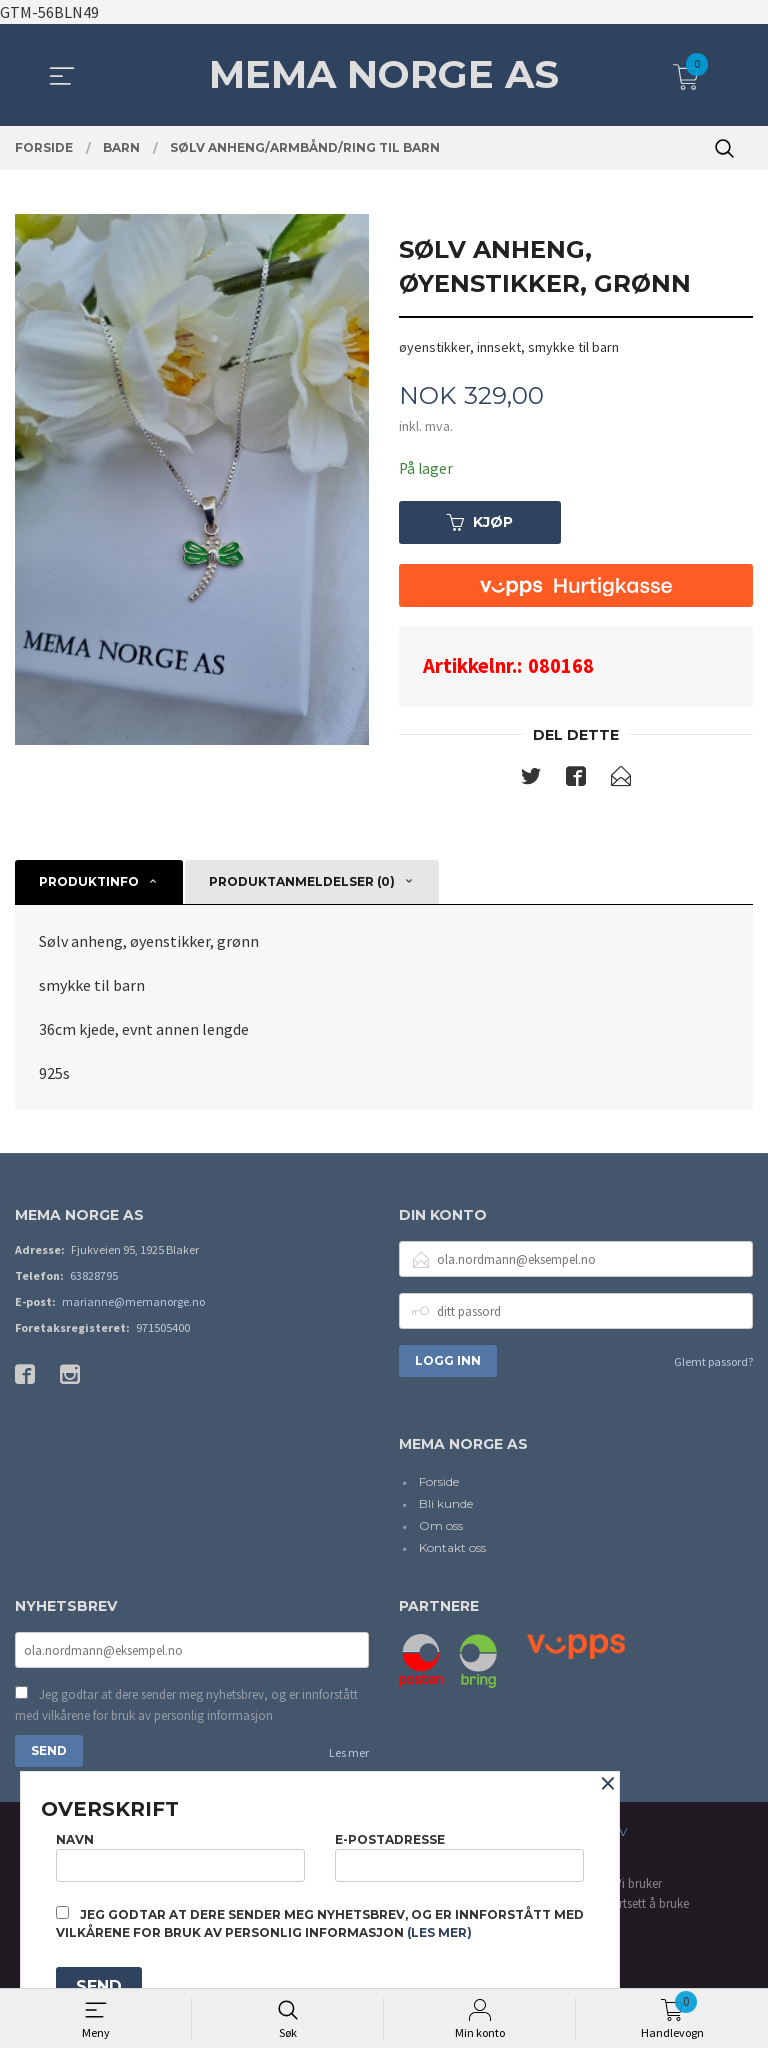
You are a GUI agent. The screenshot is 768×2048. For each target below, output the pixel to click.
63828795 (94, 1277)
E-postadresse (459, 1854)
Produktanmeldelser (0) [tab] (302, 882)
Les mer (349, 1756)
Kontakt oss (452, 1549)
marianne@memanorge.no (133, 1303)
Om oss (441, 1527)
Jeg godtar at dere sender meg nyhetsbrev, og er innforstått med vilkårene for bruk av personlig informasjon (186, 1708)
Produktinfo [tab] (89, 882)
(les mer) (439, 1932)
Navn (180, 1854)
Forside (439, 1483)
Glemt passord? (713, 1363)
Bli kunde (446, 1505)
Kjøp (480, 523)
